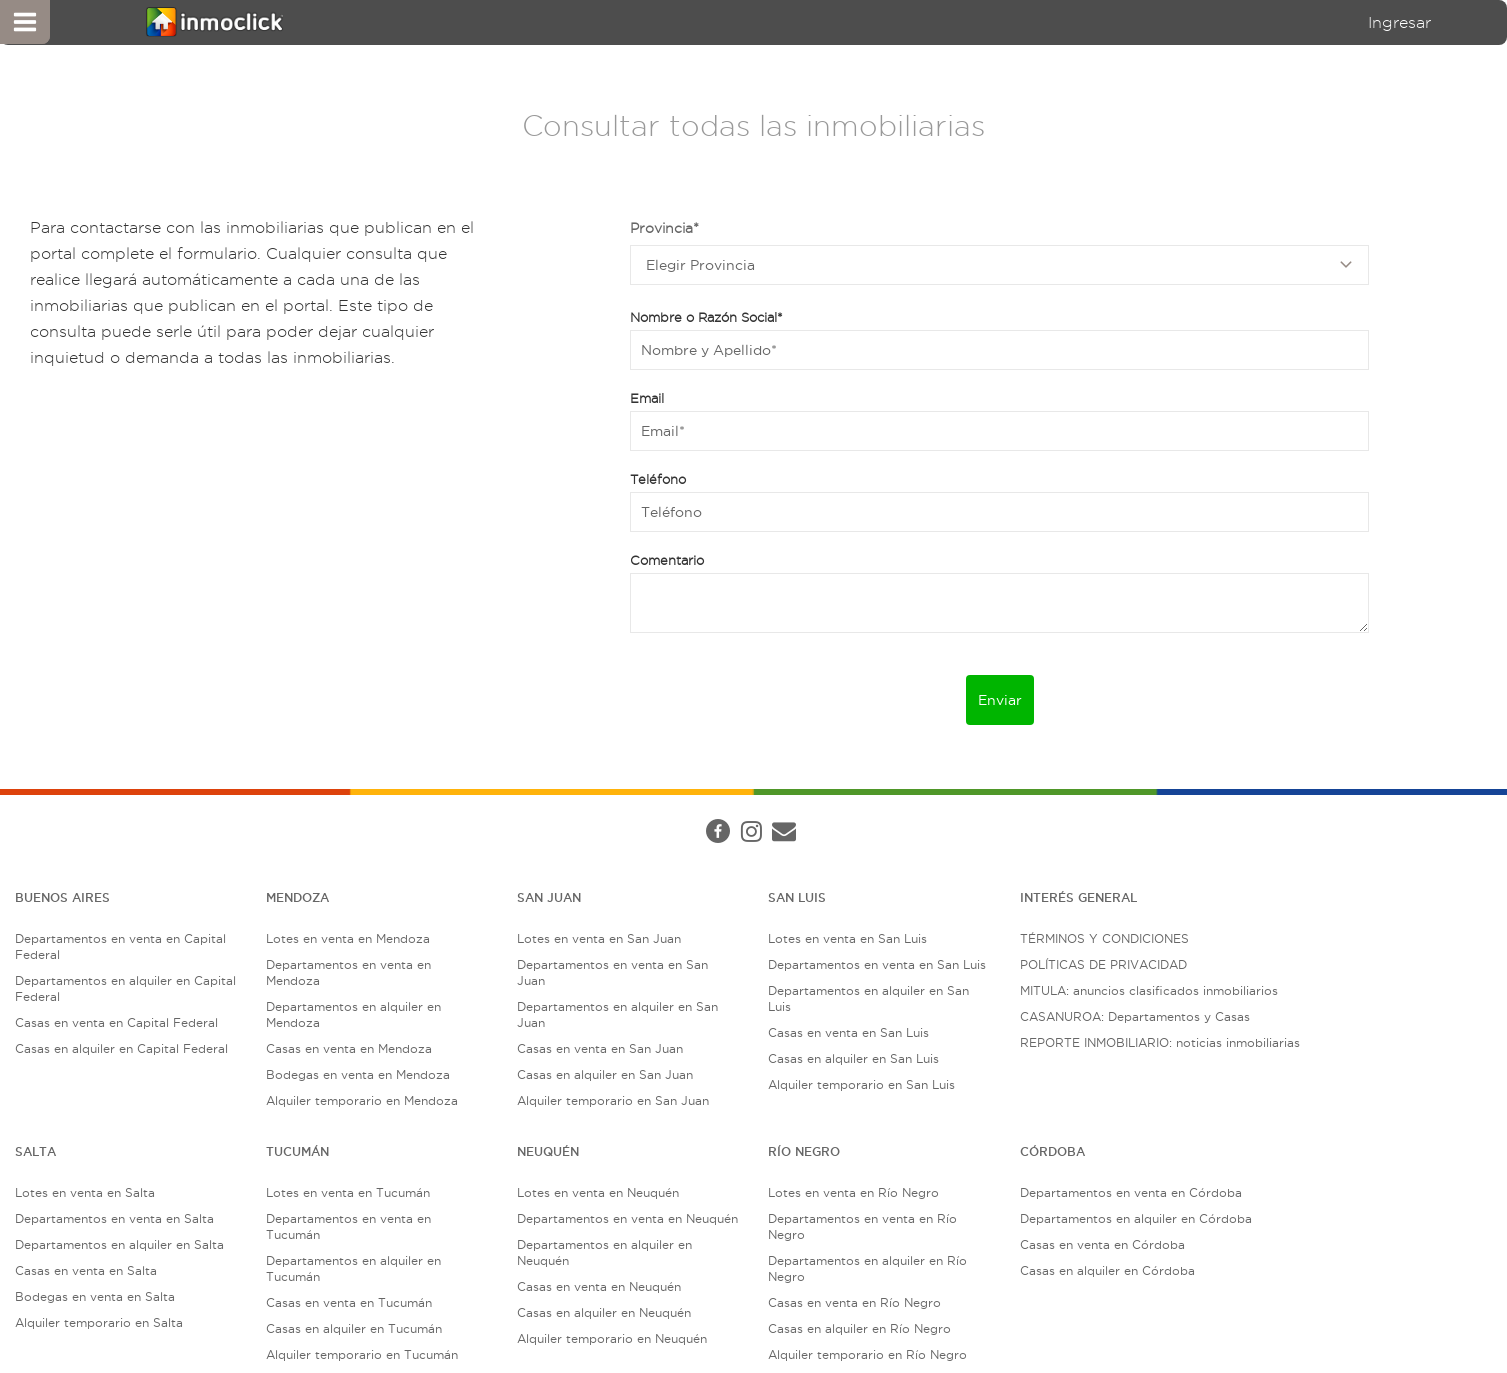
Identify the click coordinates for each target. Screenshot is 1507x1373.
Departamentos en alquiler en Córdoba (1136, 1218)
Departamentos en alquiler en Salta (119, 1244)
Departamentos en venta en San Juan (612, 972)
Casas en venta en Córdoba (1102, 1244)
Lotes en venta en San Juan (599, 938)
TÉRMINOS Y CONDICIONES (1104, 938)
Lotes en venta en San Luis (847, 938)
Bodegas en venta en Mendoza (358, 1074)
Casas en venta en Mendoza (349, 1048)
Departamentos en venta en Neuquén (627, 1218)
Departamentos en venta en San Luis (877, 964)
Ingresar (1399, 22)
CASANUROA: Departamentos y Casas (1135, 1016)
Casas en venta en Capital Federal (116, 1022)
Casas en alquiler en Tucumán (354, 1328)
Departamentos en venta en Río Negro (862, 1226)
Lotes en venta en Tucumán (348, 1192)
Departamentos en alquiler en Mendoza (353, 1014)
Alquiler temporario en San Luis (861, 1084)
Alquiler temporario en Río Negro (867, 1354)
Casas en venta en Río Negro (854, 1302)
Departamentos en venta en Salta (114, 1218)
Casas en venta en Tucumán (349, 1302)
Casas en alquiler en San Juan (605, 1074)
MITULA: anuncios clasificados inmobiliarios (1149, 990)
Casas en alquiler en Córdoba (1107, 1270)
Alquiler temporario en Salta (99, 1322)
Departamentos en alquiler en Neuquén (604, 1252)
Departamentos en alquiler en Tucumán (353, 1268)
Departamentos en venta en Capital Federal (120, 946)
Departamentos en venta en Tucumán (348, 1226)
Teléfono (658, 479)
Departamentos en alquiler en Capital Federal (125, 988)
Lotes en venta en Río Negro (853, 1192)
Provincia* (664, 228)
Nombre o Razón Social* (706, 317)
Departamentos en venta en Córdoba (1131, 1192)
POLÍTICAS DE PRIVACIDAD (1103, 964)
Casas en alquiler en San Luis (853, 1058)
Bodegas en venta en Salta (95, 1296)
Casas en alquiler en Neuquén (604, 1312)
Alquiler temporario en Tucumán (362, 1354)
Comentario (667, 560)
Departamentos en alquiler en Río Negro (867, 1268)
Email (647, 398)
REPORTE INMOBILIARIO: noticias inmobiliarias (1160, 1042)
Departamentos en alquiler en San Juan (617, 1014)
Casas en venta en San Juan (600, 1048)
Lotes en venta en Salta (85, 1192)
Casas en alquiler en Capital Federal (121, 1048)
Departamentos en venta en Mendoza (348, 972)
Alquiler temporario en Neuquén (612, 1338)
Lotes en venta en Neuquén (598, 1192)
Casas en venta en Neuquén (599, 1286)
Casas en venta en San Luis (848, 1032)
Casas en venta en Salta (86, 1270)
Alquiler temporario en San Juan (613, 1100)
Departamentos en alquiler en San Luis (868, 998)
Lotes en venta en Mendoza (348, 938)
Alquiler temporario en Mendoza (362, 1100)
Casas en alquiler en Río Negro (859, 1328)
